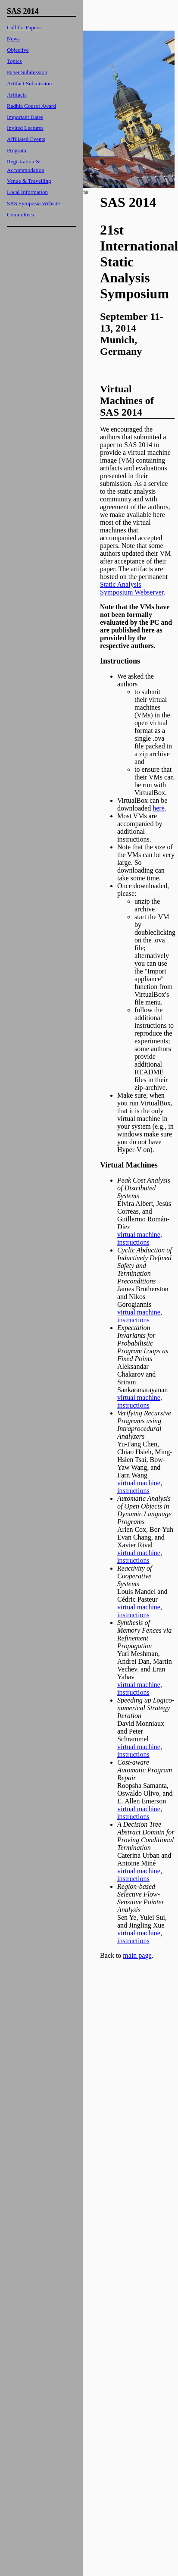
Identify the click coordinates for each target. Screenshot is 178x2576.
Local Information (27, 192)
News (13, 38)
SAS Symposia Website (33, 203)
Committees (20, 214)
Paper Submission (27, 72)
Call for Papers (24, 27)
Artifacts (16, 94)
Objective (18, 50)
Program (16, 150)
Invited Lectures (25, 128)
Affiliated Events (26, 139)
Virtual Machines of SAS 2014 (127, 400)
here (159, 808)
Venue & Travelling (29, 181)
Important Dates (25, 117)
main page (137, 1955)
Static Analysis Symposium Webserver (131, 588)
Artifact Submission (29, 83)
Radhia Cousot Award (31, 106)
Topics (14, 61)
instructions (133, 1242)
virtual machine (138, 1234)
